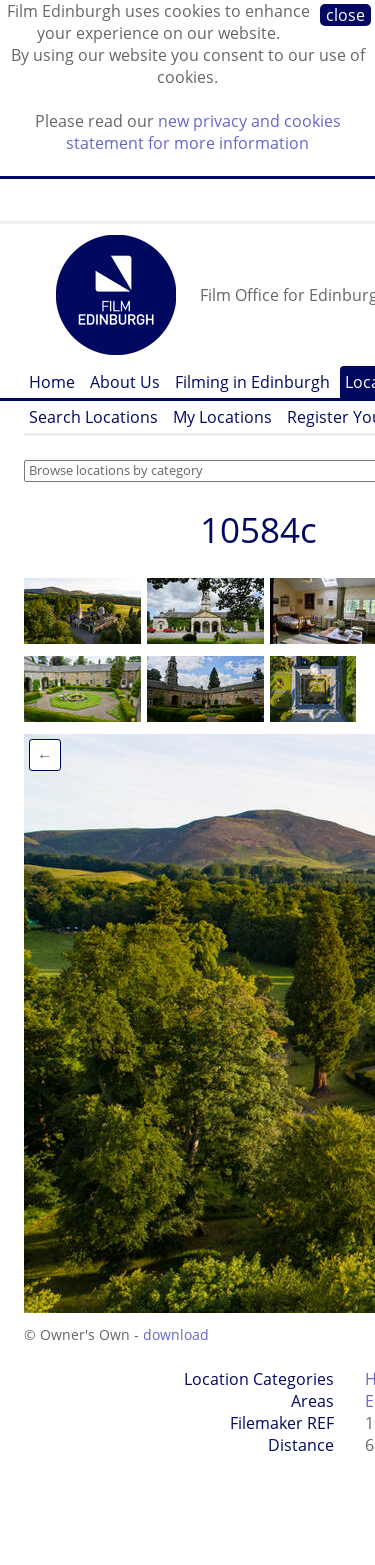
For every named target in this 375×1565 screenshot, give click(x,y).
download (176, 1334)
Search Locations (93, 417)
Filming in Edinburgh (252, 382)
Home (52, 382)
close (345, 15)
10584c (258, 529)
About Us (125, 382)
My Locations (222, 417)
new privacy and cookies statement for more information (203, 132)
